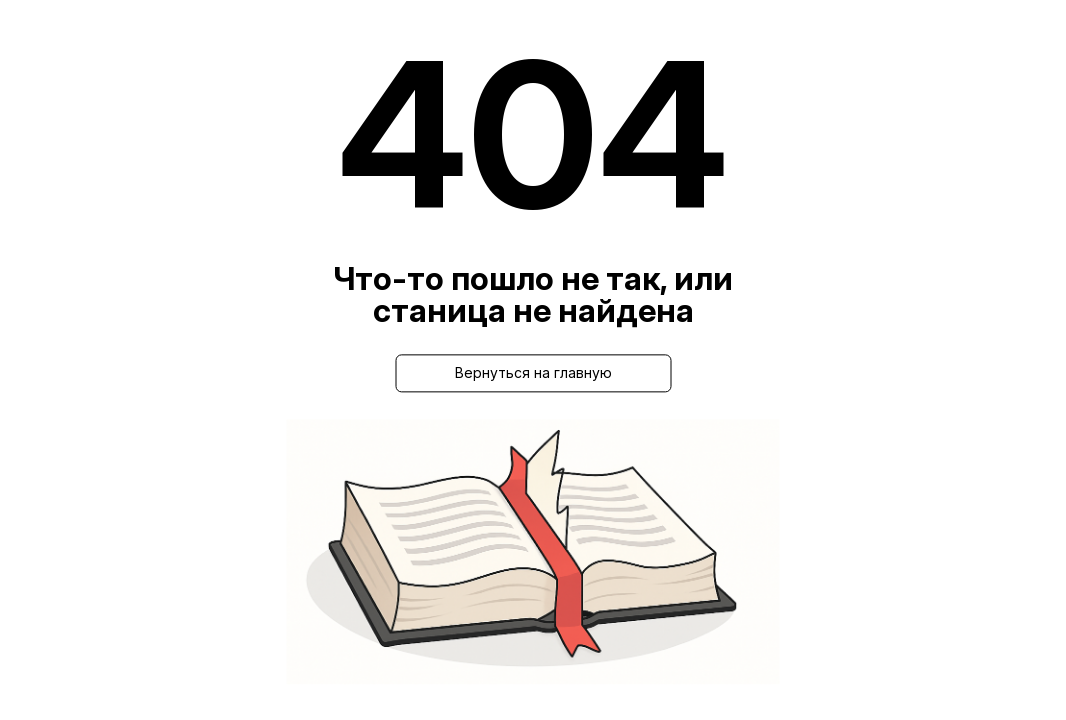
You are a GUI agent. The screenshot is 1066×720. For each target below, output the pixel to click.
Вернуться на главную (533, 372)
